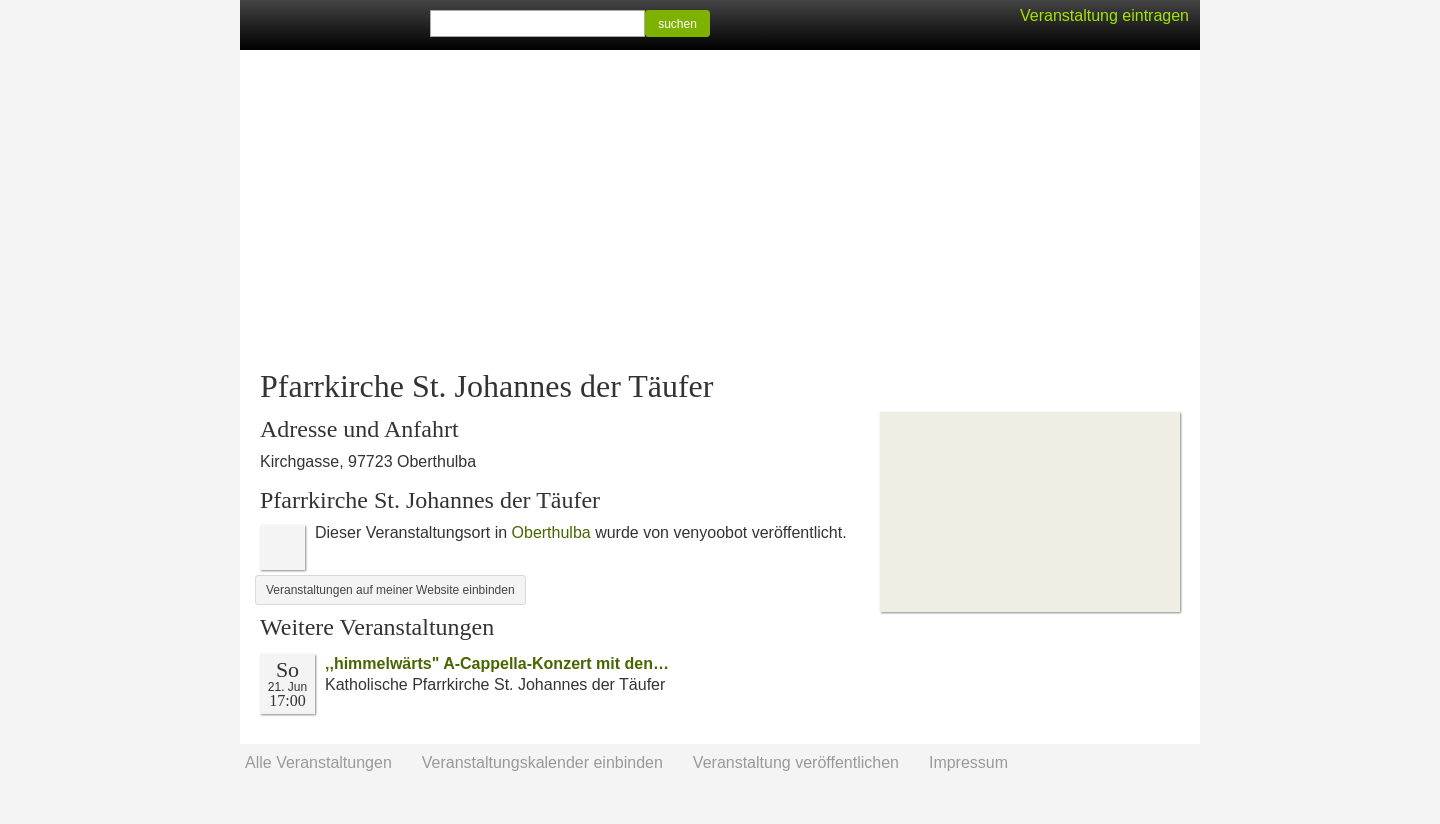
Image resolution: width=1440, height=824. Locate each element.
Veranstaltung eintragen (1104, 15)
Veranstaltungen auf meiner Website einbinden (390, 590)
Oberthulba (551, 532)
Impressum (968, 762)
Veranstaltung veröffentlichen (796, 762)
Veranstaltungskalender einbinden (542, 762)
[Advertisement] (720, 210)
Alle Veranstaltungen (318, 762)
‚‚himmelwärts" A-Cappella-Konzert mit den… (497, 663)
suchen (677, 24)
